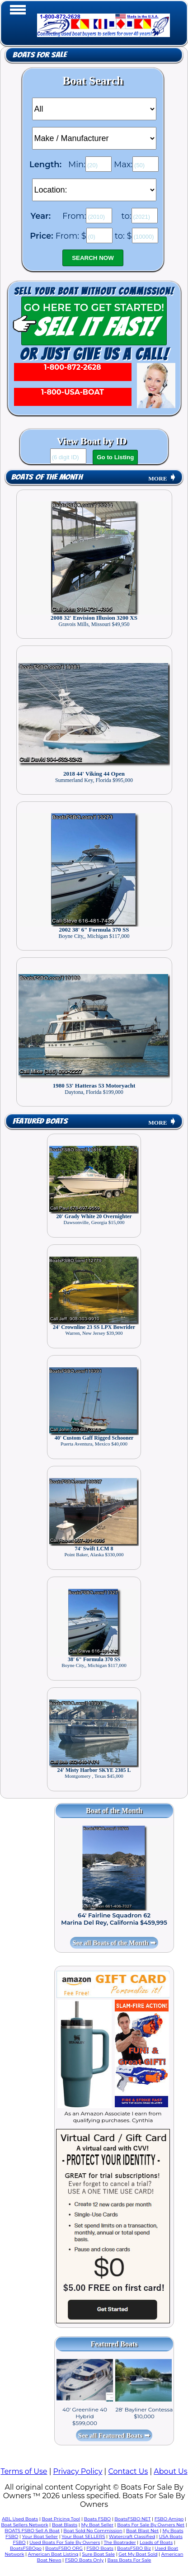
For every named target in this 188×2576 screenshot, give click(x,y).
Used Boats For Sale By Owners (64, 2542)
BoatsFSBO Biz (134, 2548)
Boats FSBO (97, 2519)
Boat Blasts (64, 2525)
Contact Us (128, 2471)
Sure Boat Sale (98, 2554)
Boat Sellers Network (24, 2525)
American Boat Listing (53, 2554)
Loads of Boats (156, 2542)
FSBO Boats (99, 2548)
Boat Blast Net (142, 2531)
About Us (170, 2471)
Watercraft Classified (132, 2536)
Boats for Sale (39, 55)
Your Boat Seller (40, 2536)
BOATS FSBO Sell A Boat (32, 2531)
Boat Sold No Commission (92, 2531)
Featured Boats (40, 1121)
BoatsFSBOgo (26, 2548)
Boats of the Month (46, 477)
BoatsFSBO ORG (64, 2548)
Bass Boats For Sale (129, 2560)
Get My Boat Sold (137, 2554)
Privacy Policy (78, 2471)
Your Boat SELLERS (83, 2536)
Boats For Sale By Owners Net (150, 2525)
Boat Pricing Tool (61, 2519)
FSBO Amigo (169, 2519)
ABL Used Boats (20, 2519)
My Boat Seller (97, 2525)
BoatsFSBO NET (132, 2519)
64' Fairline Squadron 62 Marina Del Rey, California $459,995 (114, 1919)
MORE (162, 478)
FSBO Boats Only (84, 2560)
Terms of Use (23, 2471)
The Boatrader (120, 2542)
